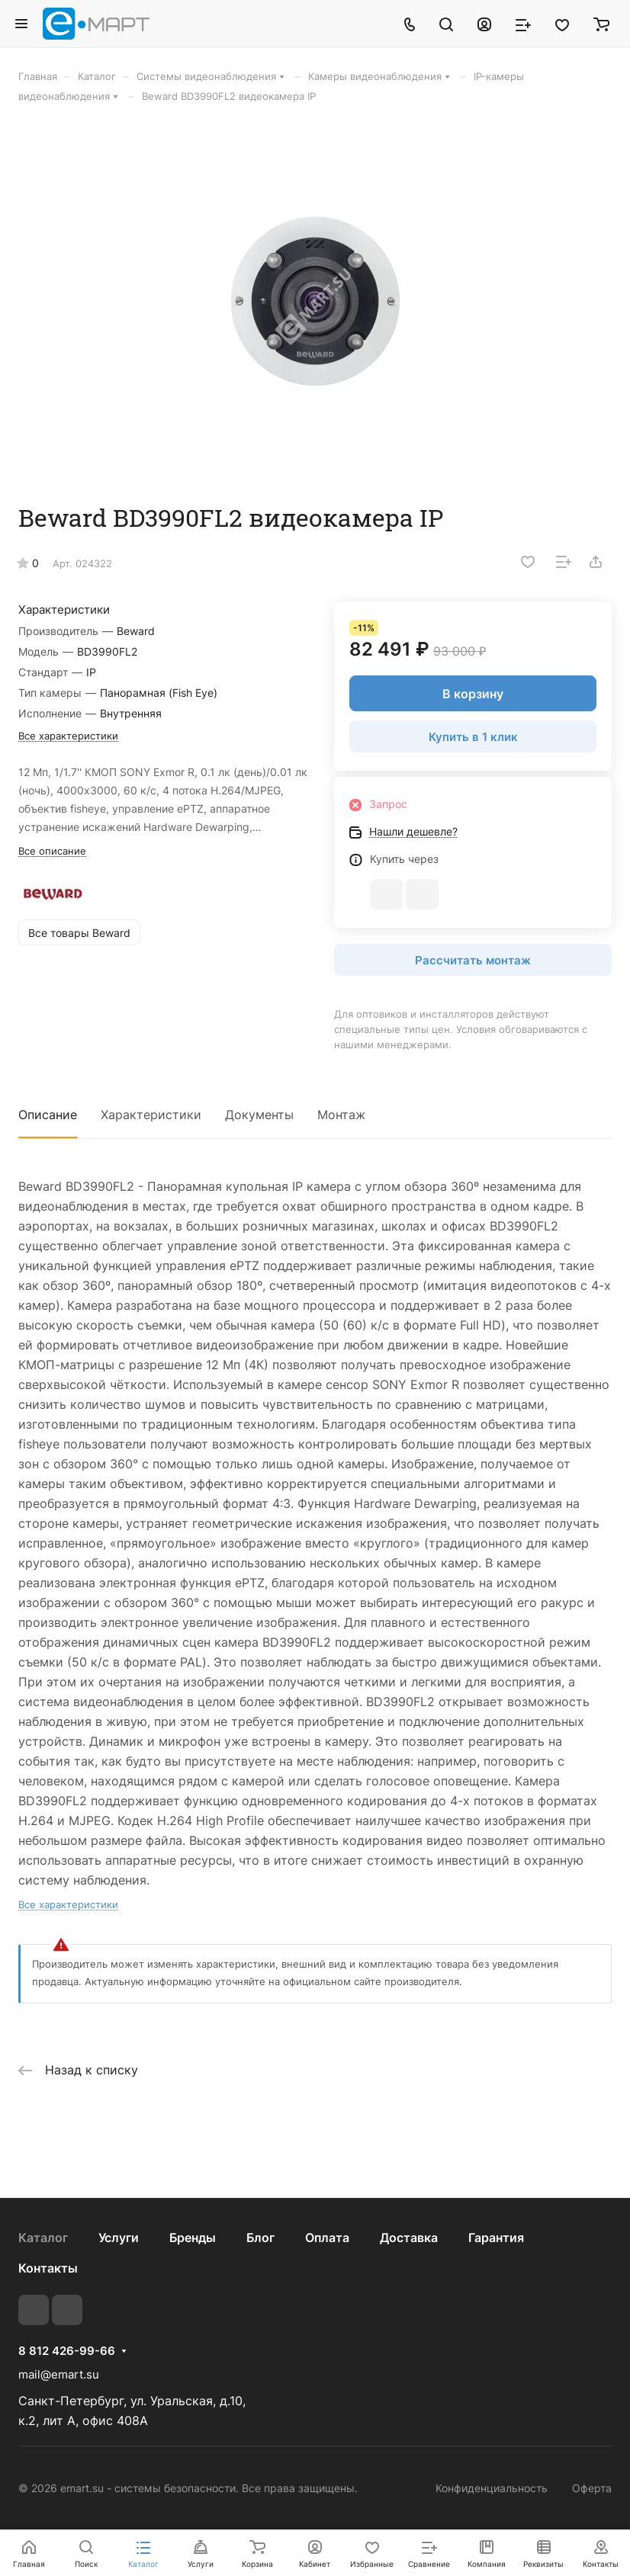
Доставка (409, 2237)
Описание (47, 1114)
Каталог (43, 2237)
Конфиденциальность (492, 2487)
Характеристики (151, 1114)
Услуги (118, 2237)
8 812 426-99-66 (66, 2351)
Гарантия (496, 2237)
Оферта (592, 2487)
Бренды (192, 2237)
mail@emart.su (58, 2374)
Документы (259, 1114)
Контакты (48, 2268)
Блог (260, 2237)
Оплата (327, 2237)
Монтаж (341, 1114)
